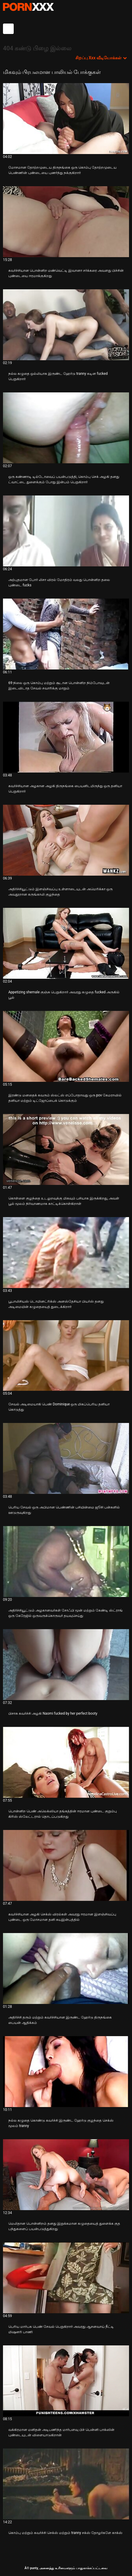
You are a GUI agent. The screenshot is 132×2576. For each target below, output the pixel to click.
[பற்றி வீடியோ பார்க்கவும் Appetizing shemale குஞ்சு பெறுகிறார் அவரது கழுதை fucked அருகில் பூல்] (66, 943)
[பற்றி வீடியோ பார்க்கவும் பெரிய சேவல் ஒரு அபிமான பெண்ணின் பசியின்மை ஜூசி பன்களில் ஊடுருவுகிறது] (66, 1458)
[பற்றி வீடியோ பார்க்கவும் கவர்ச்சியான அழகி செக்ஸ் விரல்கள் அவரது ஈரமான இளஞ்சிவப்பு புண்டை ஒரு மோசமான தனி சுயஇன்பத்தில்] (66, 1865)
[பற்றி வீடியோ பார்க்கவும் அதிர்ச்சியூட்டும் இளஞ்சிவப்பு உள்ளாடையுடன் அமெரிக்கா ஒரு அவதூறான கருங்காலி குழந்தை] (66, 840)
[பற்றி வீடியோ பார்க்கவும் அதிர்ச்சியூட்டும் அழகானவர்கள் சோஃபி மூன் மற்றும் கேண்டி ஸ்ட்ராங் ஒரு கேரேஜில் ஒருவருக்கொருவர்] (66, 1561)
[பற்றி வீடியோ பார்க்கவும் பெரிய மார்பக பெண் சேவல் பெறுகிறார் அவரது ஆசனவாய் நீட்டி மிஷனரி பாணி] (66, 2277)
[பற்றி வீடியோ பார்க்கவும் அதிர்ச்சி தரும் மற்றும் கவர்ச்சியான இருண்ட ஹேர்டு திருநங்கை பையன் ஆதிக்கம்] (66, 1968)
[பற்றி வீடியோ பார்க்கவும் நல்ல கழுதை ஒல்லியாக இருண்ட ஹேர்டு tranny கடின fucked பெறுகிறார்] (66, 324)
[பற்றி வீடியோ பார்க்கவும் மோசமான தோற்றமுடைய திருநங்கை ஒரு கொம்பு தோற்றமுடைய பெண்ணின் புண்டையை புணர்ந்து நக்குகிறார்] (66, 118)
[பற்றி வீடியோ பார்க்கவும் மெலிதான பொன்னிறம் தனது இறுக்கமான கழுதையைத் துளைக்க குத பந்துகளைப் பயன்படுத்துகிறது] (66, 2174)
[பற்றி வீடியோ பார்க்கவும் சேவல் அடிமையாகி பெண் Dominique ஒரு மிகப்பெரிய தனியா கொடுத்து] (66, 1355)
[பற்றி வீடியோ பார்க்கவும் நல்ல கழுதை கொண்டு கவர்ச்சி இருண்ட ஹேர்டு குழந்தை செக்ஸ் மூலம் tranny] (66, 2071)
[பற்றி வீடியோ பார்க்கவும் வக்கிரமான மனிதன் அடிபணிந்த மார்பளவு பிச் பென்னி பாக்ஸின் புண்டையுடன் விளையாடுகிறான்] (66, 2380)
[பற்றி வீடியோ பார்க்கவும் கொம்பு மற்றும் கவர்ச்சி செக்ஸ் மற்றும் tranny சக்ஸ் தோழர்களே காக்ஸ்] (66, 2483)
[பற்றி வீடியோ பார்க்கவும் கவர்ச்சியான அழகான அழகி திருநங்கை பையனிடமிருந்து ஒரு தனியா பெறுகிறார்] (66, 737)
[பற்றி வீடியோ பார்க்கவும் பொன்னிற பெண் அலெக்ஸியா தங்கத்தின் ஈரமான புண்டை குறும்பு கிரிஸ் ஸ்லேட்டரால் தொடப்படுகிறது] (66, 1762)
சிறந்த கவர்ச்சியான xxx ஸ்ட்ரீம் (28, 7)
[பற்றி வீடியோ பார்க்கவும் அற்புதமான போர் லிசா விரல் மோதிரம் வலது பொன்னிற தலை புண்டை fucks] (66, 530)
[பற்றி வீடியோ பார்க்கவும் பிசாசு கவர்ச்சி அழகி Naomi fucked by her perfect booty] (66, 1664)
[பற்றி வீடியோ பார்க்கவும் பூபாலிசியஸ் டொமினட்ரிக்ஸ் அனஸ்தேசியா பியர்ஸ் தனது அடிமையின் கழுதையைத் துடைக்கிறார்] (66, 1252)
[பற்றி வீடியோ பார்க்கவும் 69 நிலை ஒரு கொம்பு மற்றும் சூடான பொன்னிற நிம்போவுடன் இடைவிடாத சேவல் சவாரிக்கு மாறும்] (66, 634)
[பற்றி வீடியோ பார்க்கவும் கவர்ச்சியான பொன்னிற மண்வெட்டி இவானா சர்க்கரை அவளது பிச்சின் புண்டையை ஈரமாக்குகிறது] (66, 221)
